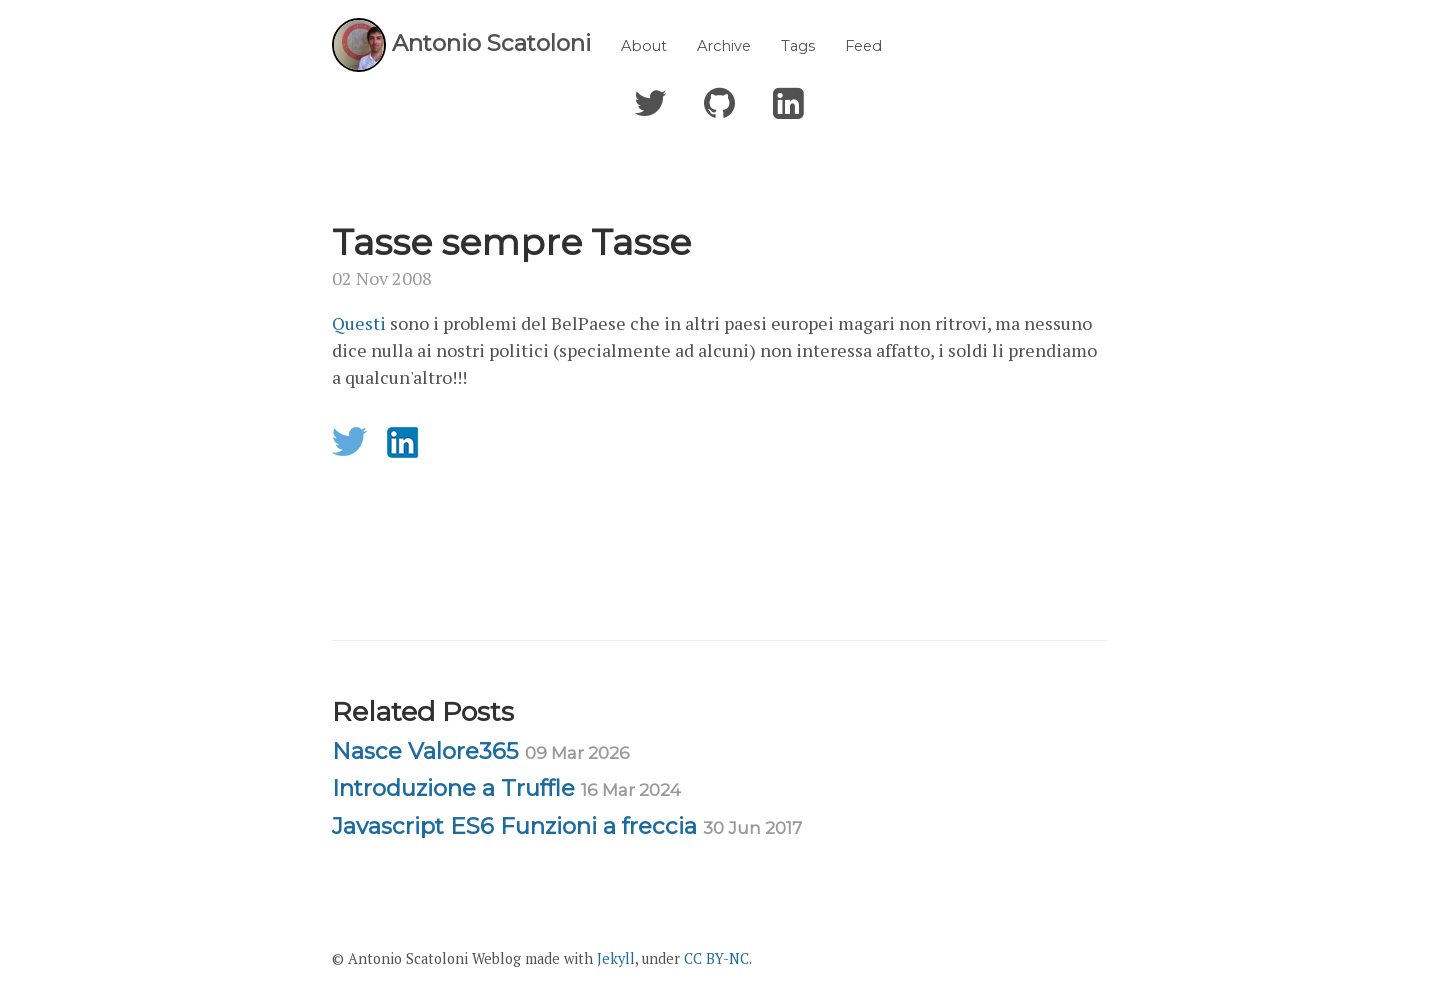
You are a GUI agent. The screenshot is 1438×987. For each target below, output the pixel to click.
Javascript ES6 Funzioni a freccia (567, 826)
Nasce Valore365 (481, 751)
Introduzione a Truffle (506, 788)
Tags (798, 46)
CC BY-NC (716, 958)
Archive (724, 46)
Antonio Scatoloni (491, 43)
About (644, 46)
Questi (361, 323)
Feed (863, 46)
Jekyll (616, 958)
